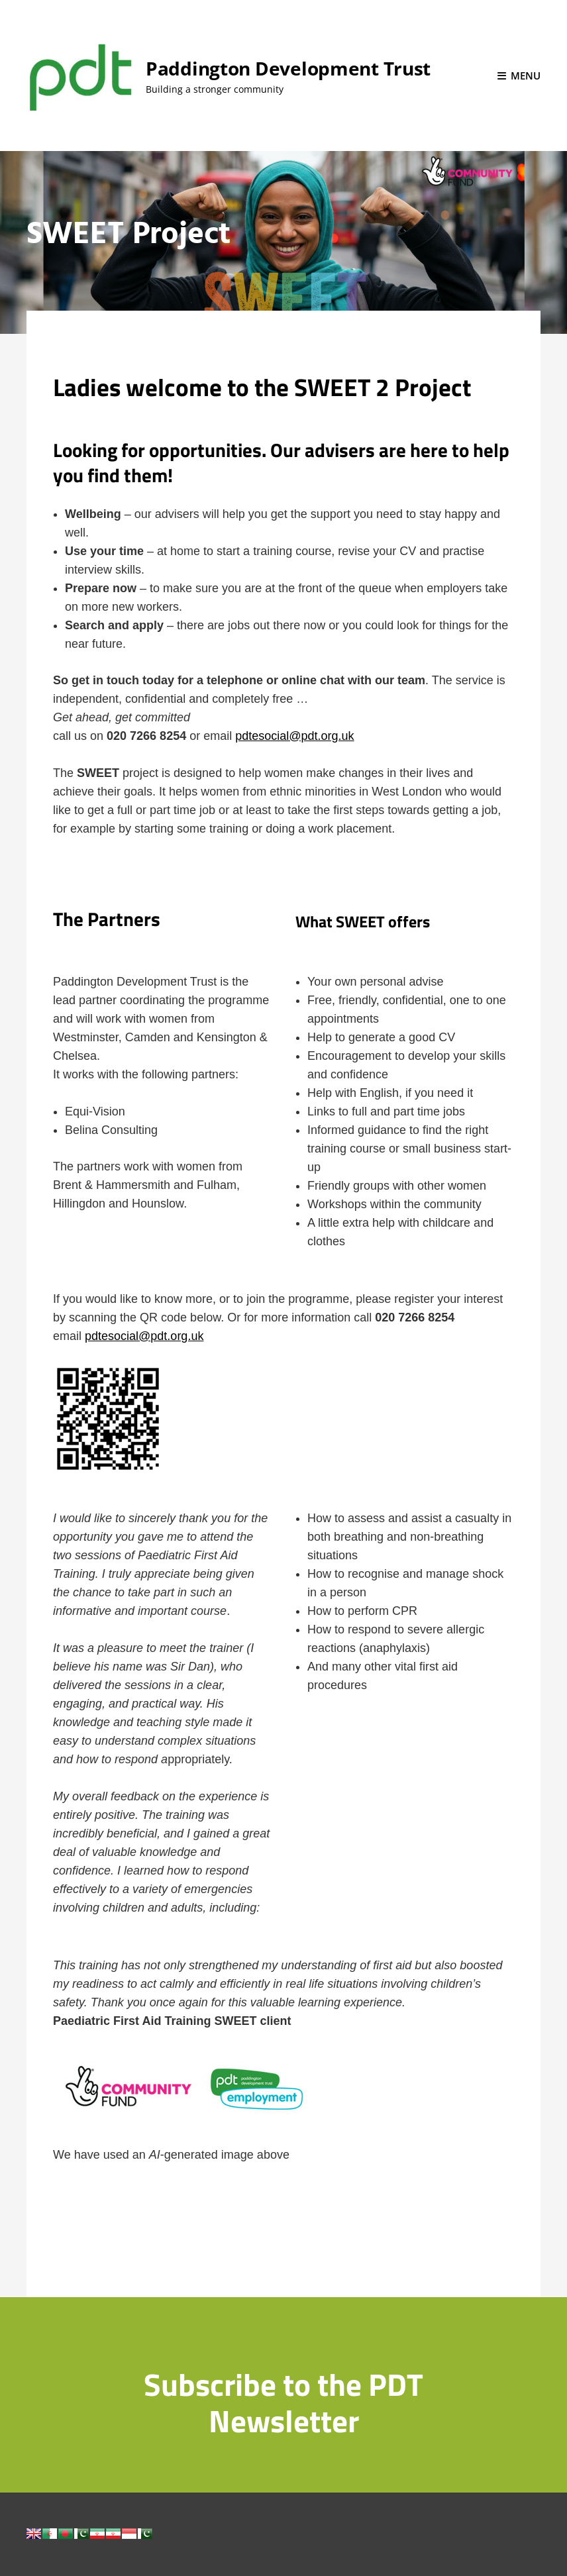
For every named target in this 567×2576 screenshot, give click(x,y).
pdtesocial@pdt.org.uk (294, 736)
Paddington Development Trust (288, 68)
